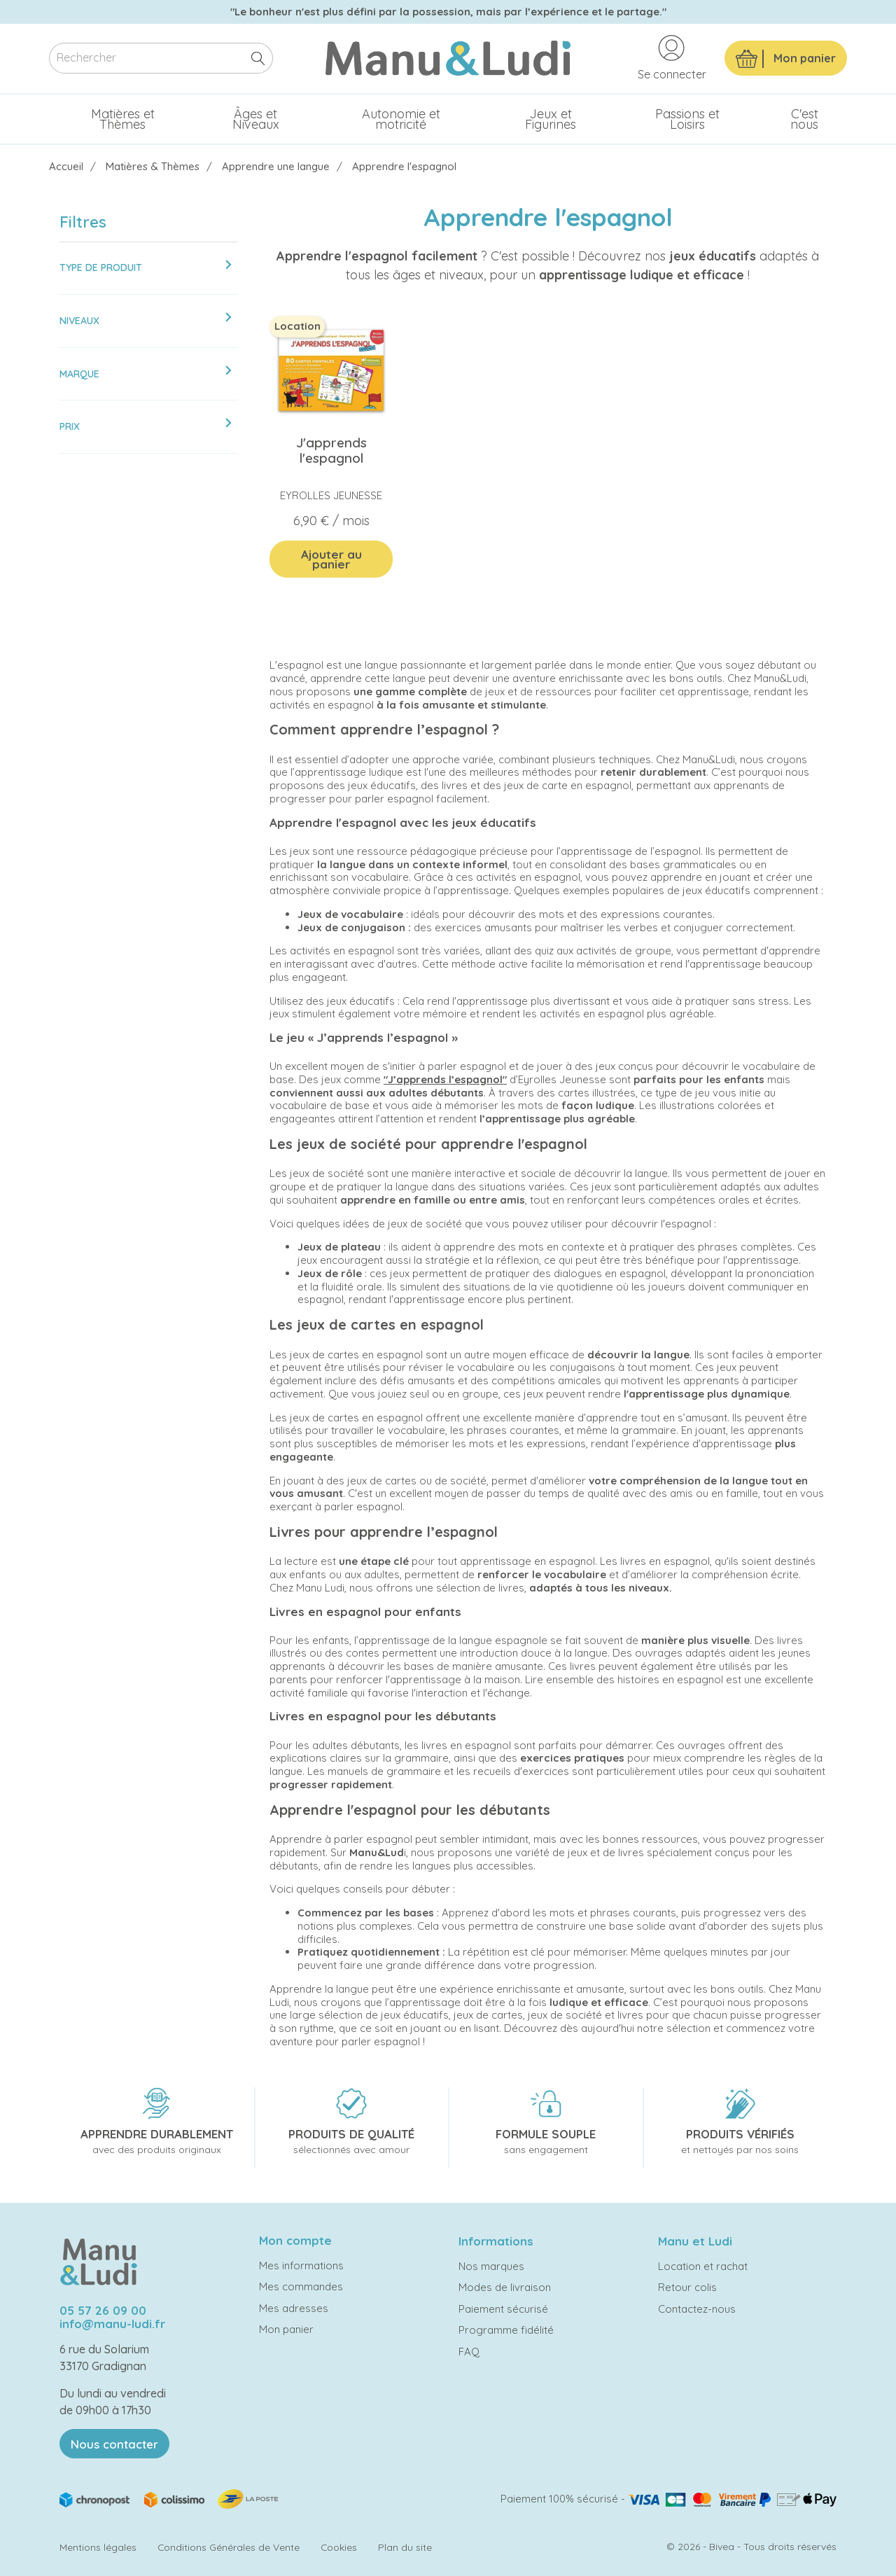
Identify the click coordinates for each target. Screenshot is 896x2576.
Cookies (339, 2547)
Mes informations (301, 2265)
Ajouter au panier (331, 559)
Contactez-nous (697, 2309)
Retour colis (687, 2287)
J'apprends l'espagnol (331, 450)
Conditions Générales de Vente (229, 2547)
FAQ (468, 2351)
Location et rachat (703, 2266)
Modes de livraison (504, 2287)
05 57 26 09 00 (102, 2310)
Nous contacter (114, 2444)
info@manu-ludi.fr (112, 2323)
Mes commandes (301, 2286)
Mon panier (286, 2329)
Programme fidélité (506, 2330)
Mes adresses (293, 2308)
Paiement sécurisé (503, 2309)
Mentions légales (97, 2547)
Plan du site (405, 2547)
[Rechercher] (161, 58)
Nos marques (491, 2266)
